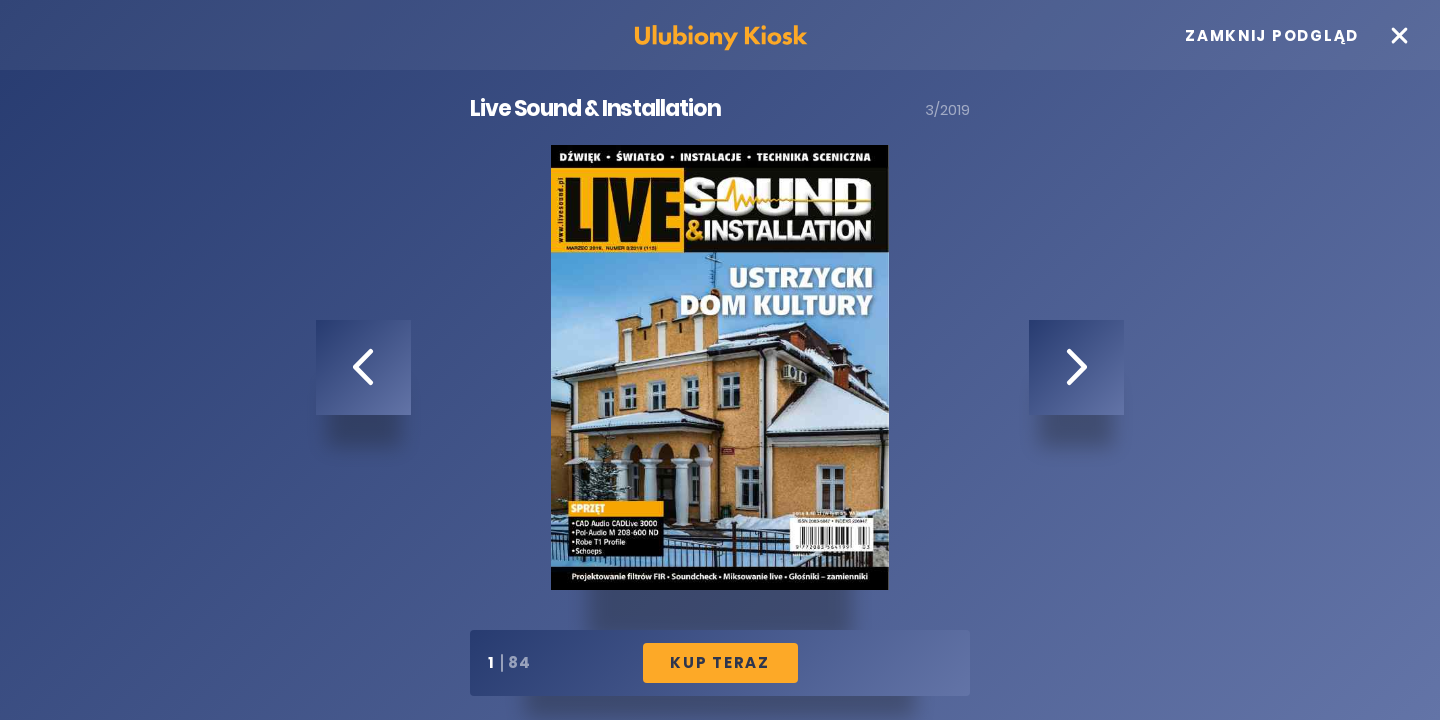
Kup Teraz (720, 662)
